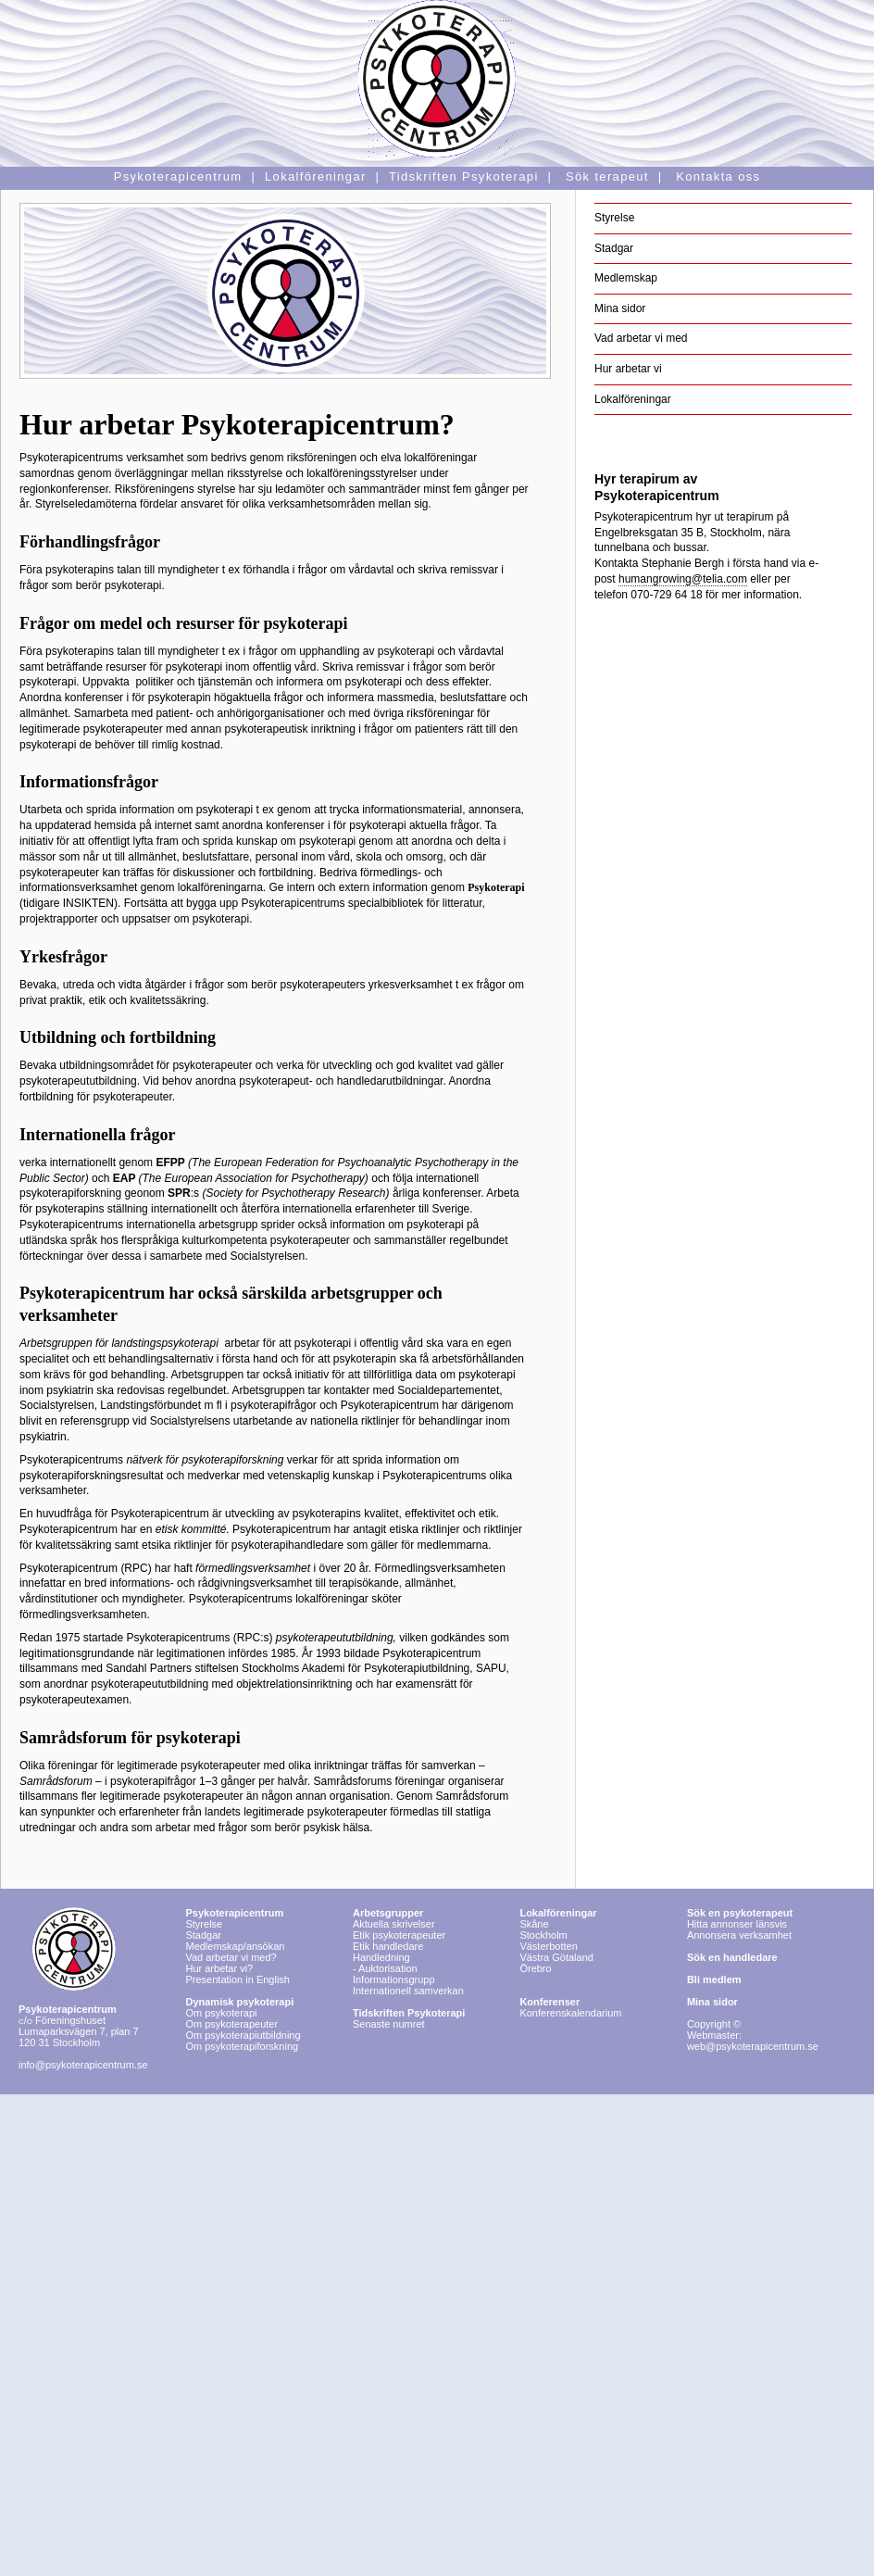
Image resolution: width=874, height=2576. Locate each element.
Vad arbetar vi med (641, 338)
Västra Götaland (556, 1957)
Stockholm (543, 1935)
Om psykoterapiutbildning (242, 2035)
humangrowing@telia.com (682, 578)
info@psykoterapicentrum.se (83, 2064)
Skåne (533, 1923)
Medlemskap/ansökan (234, 1946)
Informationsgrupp (394, 1979)
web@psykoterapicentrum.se (752, 2046)
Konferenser (549, 2001)
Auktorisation (388, 1968)
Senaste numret (389, 2023)
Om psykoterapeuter (231, 2023)
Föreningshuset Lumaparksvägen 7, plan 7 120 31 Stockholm (79, 2026)
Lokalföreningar (632, 399)
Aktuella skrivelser (394, 1923)
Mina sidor (619, 308)
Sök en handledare (732, 1957)
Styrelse (614, 217)
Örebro (535, 1968)
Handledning (381, 1957)
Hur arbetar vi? (219, 1968)
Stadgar (613, 248)
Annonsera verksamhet (739, 1935)
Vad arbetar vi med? (230, 1957)
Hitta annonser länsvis (740, 1918)
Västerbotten (548, 1946)
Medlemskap (625, 277)
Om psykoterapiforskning (241, 2046)
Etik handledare (388, 1946)
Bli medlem (714, 1979)
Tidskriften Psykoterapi (409, 2012)
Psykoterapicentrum (234, 1912)
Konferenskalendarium (570, 2012)
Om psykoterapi (239, 2007)
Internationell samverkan (408, 1990)
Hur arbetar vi (628, 368)
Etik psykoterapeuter (399, 1935)
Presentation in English (237, 1979)
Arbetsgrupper (388, 1912)
